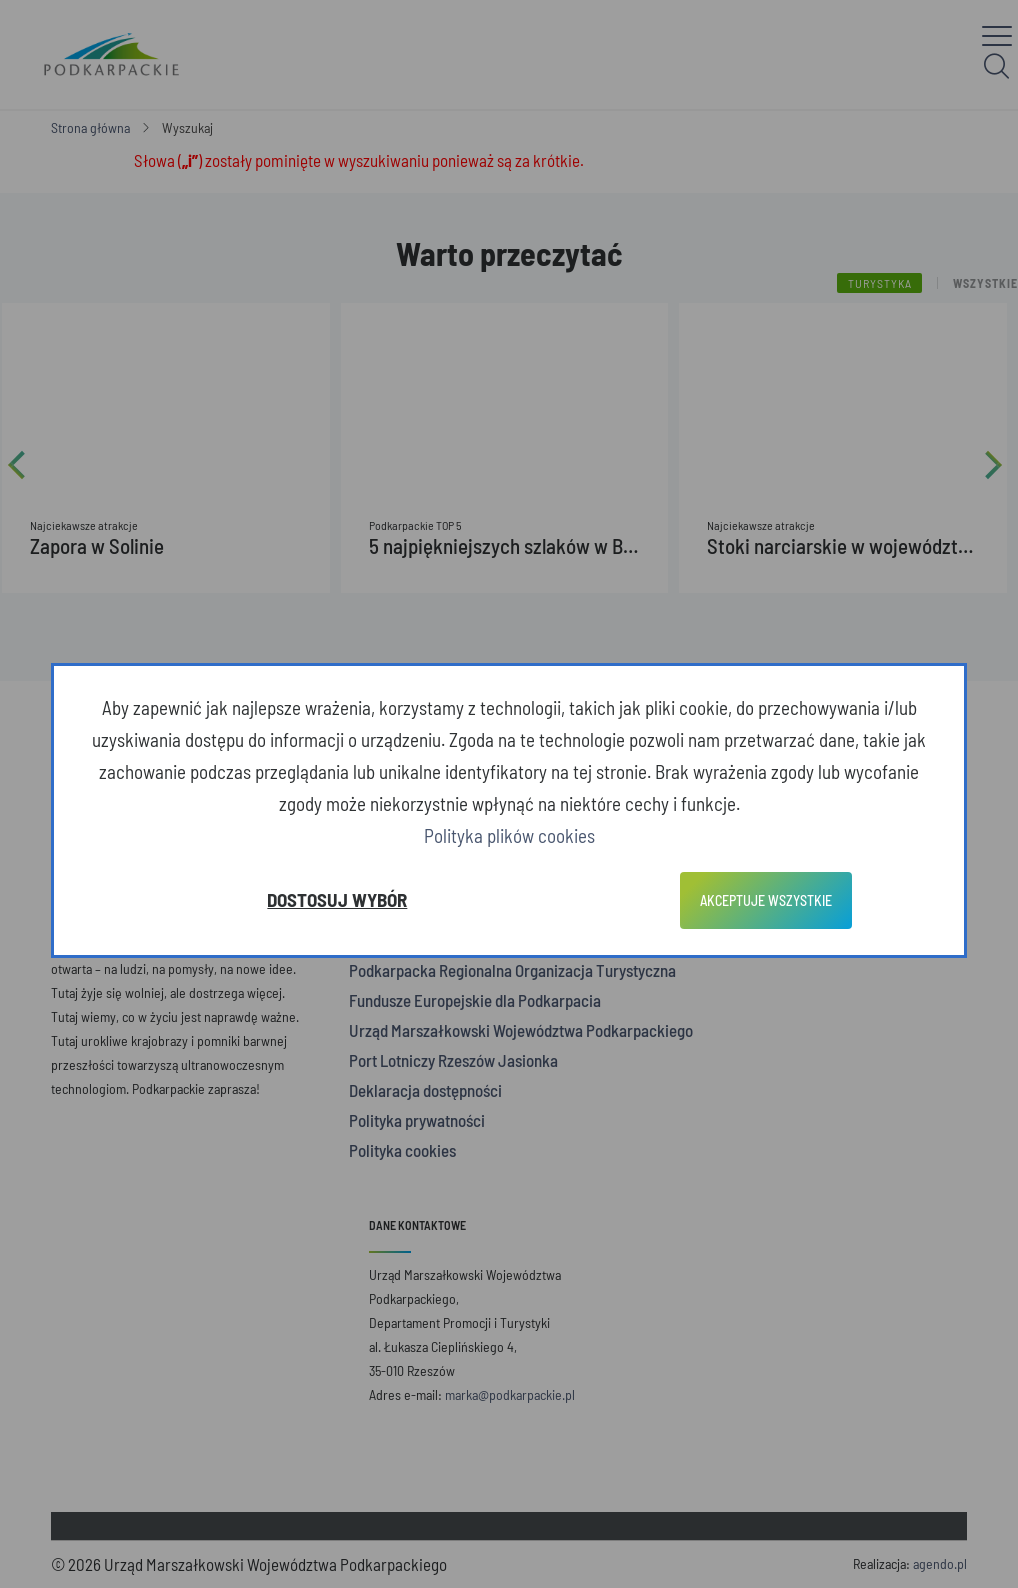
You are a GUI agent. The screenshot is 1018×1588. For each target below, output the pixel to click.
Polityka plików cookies (509, 835)
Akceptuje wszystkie (766, 900)
